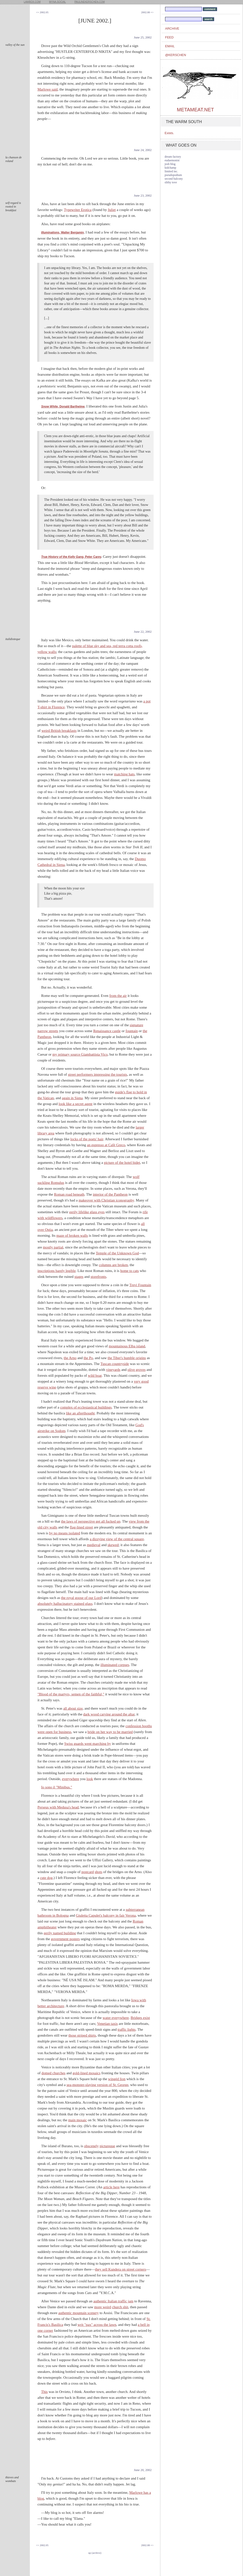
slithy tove (171, 182)
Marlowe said (47, 89)
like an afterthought (80, 1413)
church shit (120, 2307)
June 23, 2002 (143, 195)
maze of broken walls (72, 1235)
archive (172, 28)
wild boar (95, 1375)
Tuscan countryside (114, 1364)
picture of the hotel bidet (122, 1163)
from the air (118, 996)
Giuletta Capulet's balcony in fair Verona (106, 1915)
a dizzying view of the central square (117, 1539)
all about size (73, 1708)
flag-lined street (81, 1527)
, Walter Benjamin (62, 232)
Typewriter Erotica (78, 210)
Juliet (112, 210)
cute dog (46, 1878)
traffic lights (126, 2029)
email (170, 46)
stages (79, 1277)
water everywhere (116, 2018)
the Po (88, 1358)
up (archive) (94, 2552)
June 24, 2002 (143, 150)
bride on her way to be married (110, 1732)
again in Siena (72, 1098)
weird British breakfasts (58, 731)
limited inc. (171, 171)
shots (98, 1872)
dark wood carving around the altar (109, 1714)
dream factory (173, 156)
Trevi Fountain (140, 1285)
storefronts (98, 1277)
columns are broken (113, 1265)
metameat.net (195, 109)
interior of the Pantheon (110, 1194)
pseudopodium (173, 175)
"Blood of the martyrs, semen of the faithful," (70, 1694)
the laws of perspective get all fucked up (90, 1521)
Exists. (169, 133)
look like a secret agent (75, 1104)
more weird (102, 2307)
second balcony (174, 178)
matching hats (124, 774)
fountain (131, 1031)
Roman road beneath (69, 1194)
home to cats (129, 1271)
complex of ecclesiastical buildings (85, 1407)
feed (169, 37)
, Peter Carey (71, 557)
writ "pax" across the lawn (97, 2325)
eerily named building (60, 1933)
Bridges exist (140, 2018)
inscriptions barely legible (56, 1271)
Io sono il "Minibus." (56, 1787)
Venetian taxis (107, 2024)
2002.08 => (147, 12)
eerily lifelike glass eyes (87, 1212)
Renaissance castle (107, 1031)
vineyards (113, 1370)
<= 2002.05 (42, 12)
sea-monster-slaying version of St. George (97, 2085)
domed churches (53, 2073)
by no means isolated (64, 1533)
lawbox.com (32, 1)
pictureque (107, 2146)
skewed (113, 1545)
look (89, 1779)
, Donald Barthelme (63, 406)
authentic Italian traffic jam (113, 2301)
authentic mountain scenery (78, 2313)
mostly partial (53, 1247)
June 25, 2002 (143, 37)
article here (111, 2187)
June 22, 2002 (143, 631)
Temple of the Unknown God (117, 1253)
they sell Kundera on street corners (120, 2269)
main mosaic (77, 2120)
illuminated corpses (114, 1665)
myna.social (57, 1)
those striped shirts (82, 2035)
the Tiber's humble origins (127, 1358)
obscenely (91, 2146)
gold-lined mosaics (86, 2073)
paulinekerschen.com (89, 1)
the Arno (70, 1358)
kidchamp (170, 167)
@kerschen (175, 55)
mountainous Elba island (127, 1346)
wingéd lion (116, 2079)
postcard (87, 1872)
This (44, 2392)
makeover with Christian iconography (106, 1200)
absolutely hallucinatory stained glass (65, 1604)
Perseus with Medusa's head (58, 1807)
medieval (93, 1545)
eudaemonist (172, 160)
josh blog (170, 164)
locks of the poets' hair (86, 1139)
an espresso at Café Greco (106, 1145)
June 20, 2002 (143, 2470)
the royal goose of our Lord (81, 1598)
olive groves (137, 1370)
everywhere (70, 1779)
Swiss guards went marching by (87, 1744)
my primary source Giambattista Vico (80, 1054)
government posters (65, 1939)
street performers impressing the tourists (97, 1074)
